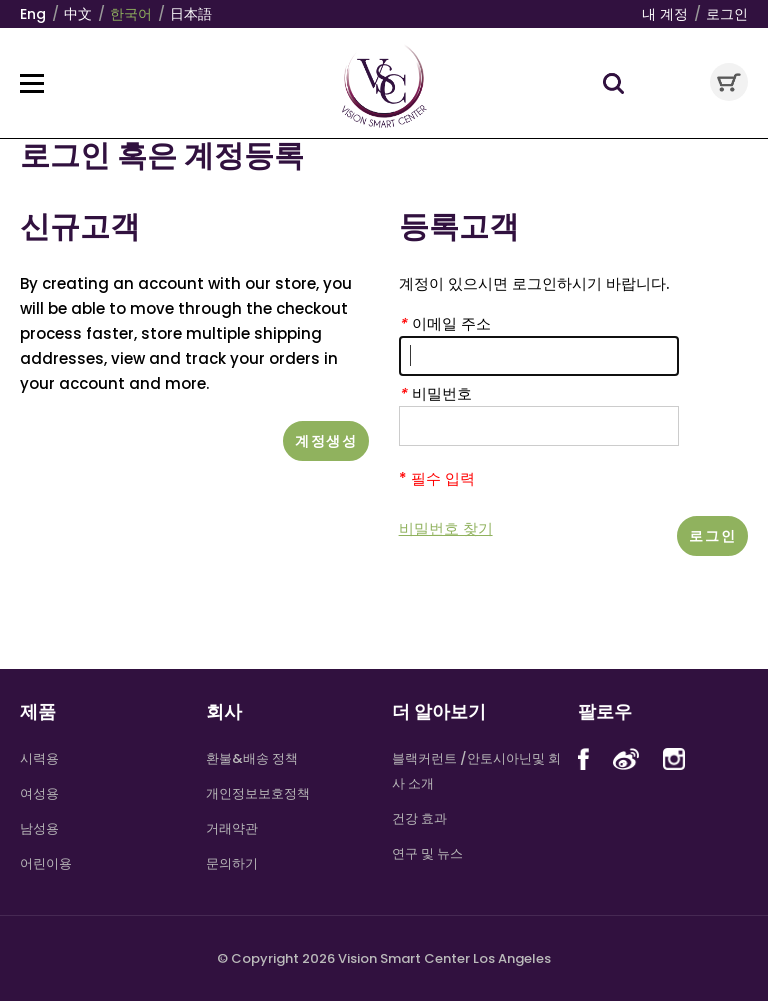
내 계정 (665, 14)
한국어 (131, 14)
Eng (33, 14)
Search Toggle (613, 83)
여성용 (39, 793)
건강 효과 (419, 818)
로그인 (727, 14)
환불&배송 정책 (252, 758)
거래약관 (232, 828)
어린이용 (46, 863)
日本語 (191, 14)
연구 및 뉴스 (427, 853)
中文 (78, 14)
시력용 (39, 758)
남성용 (39, 828)
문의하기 (232, 863)
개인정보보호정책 (258, 793)
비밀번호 (435, 393)
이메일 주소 (445, 323)
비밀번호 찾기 (446, 528)
